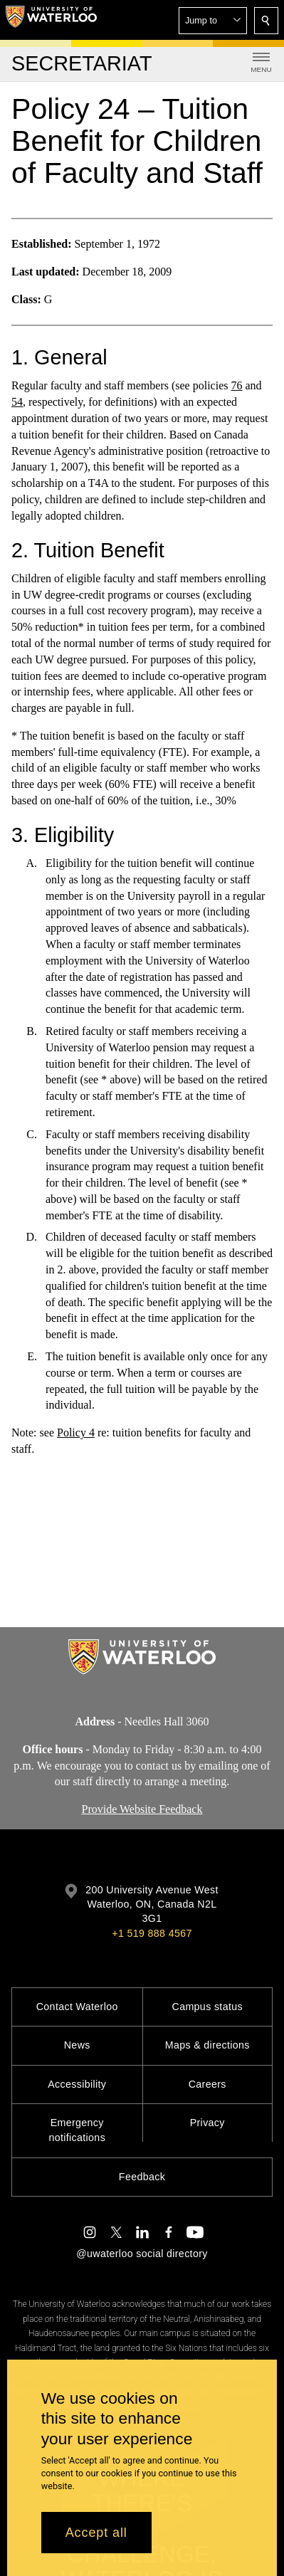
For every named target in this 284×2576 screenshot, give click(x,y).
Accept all (96, 2532)
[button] (212, 20)
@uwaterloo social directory (141, 2253)
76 (236, 386)
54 (17, 402)
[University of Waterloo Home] (51, 20)
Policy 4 (76, 1432)
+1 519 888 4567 (151, 1933)
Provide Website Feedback (142, 1809)
